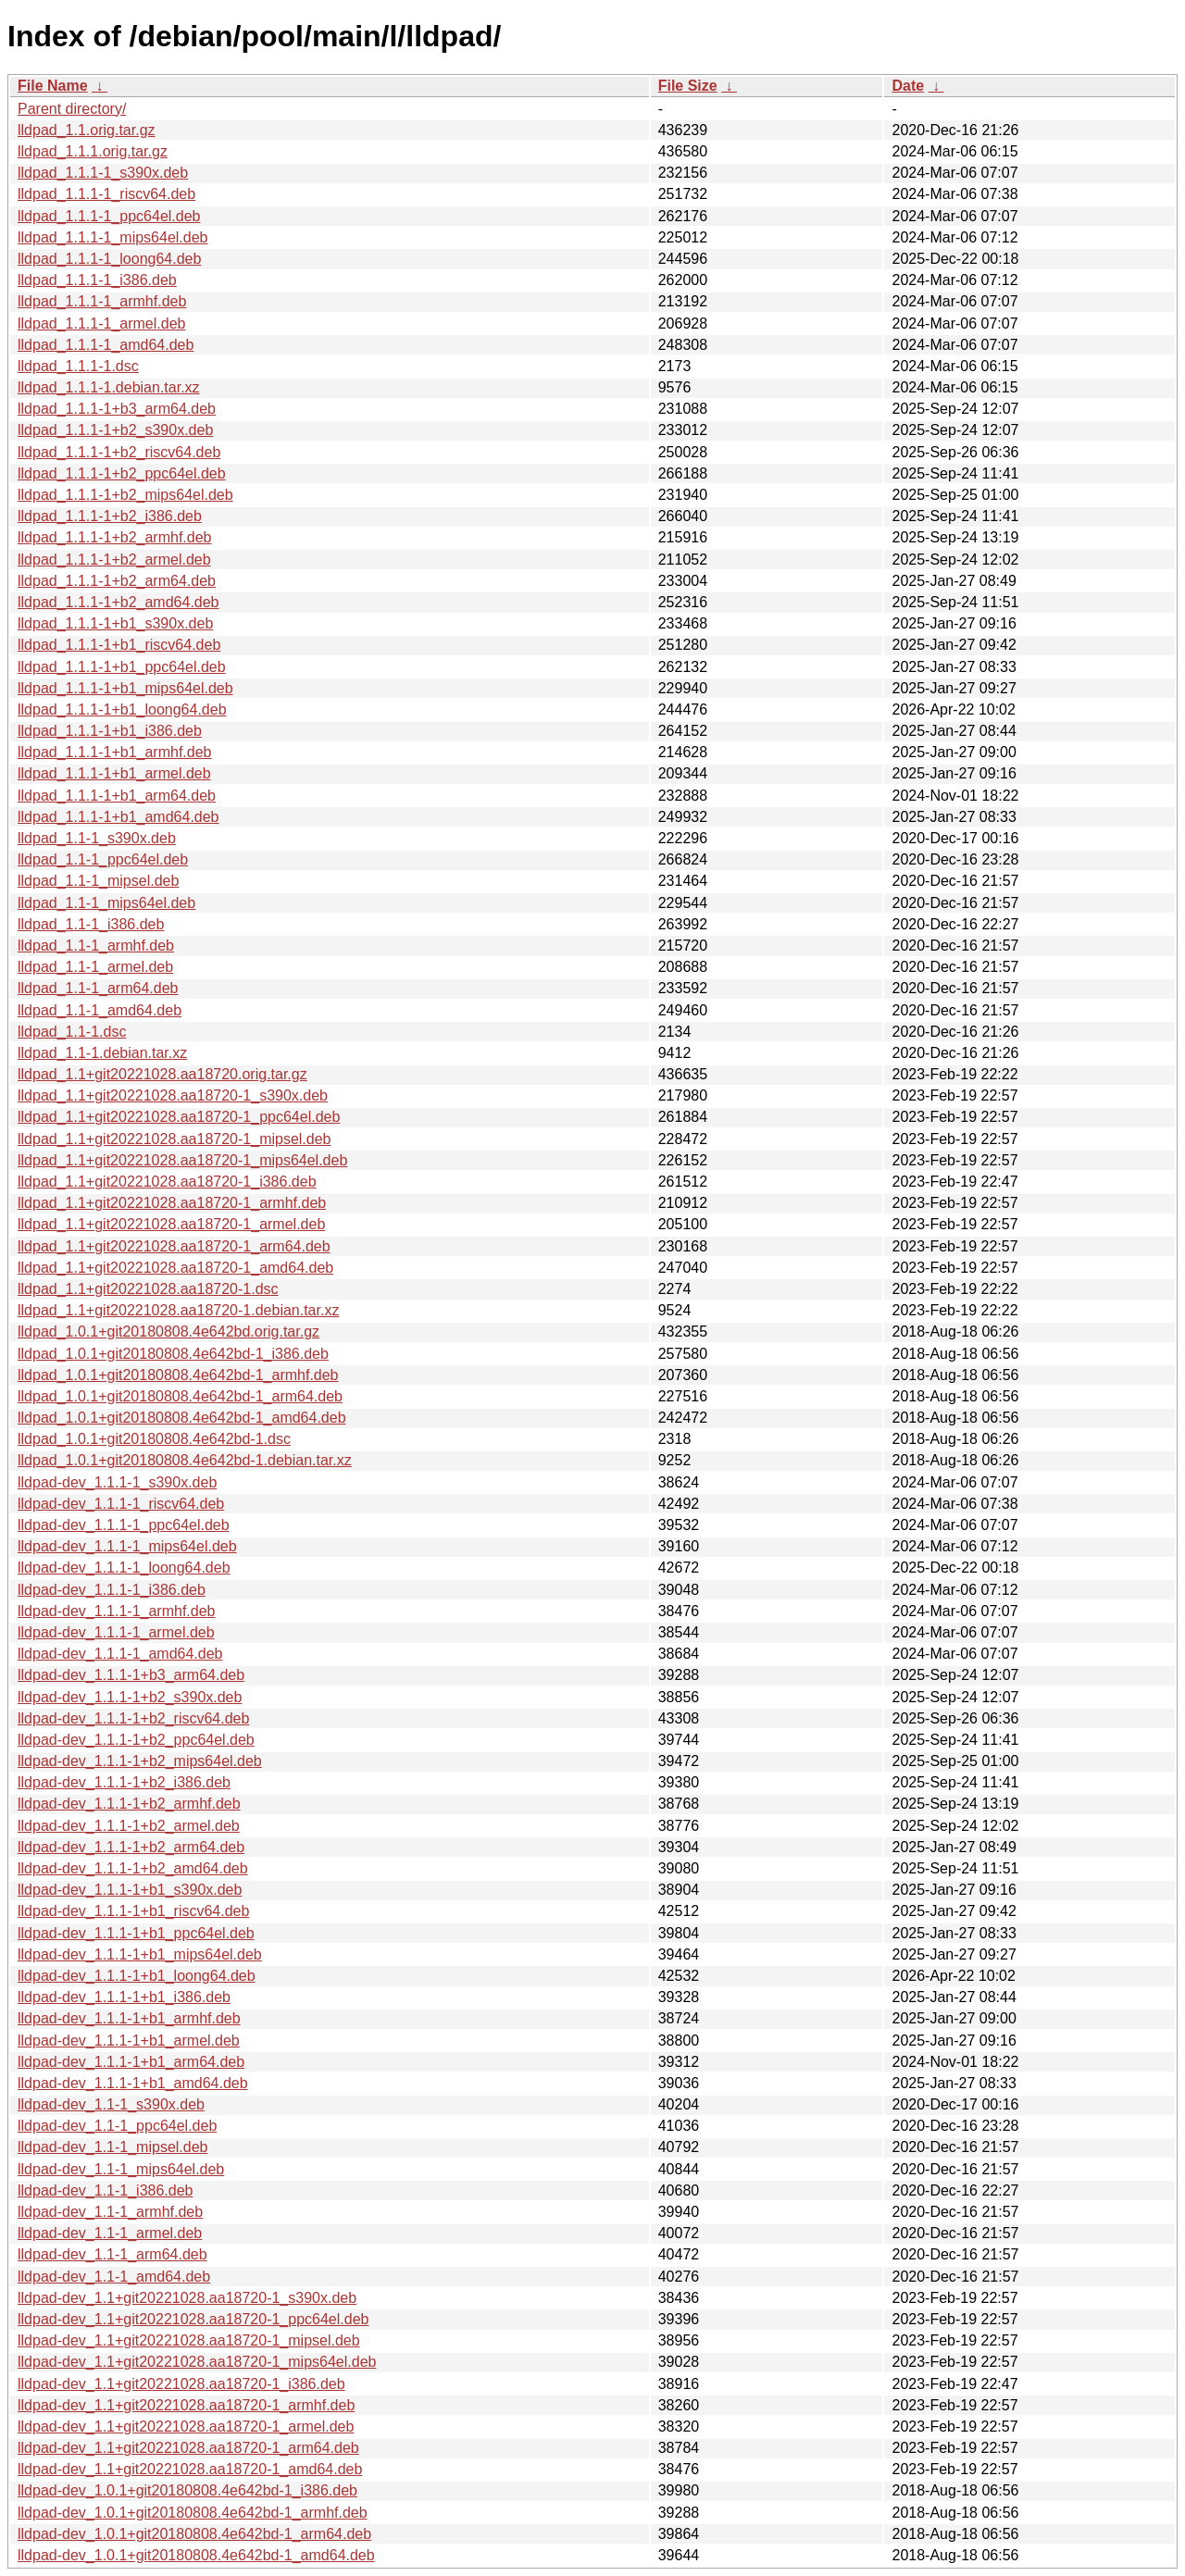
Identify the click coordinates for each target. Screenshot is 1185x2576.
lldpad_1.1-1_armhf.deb (96, 945)
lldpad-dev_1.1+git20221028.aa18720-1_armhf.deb (186, 2405)
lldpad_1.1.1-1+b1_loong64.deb (122, 709)
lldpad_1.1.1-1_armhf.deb (102, 301)
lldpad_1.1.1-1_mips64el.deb (112, 237)
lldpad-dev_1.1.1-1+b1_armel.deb (129, 2040)
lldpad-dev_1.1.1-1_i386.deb (112, 1590)
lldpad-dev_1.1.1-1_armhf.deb (116, 1611)
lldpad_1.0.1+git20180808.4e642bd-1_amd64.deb (182, 1417)
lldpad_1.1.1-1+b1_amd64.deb (118, 817)
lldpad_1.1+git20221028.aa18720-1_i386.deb (167, 1181)
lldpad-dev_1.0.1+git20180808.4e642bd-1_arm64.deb (194, 2534)
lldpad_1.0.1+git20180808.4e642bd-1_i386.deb (173, 1354)
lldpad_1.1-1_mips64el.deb (106, 903)
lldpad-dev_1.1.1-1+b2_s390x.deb (130, 1697)
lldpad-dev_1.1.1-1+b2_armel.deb (129, 1826)
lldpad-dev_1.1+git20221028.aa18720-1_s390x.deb (187, 2298)
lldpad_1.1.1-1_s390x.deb (103, 172)
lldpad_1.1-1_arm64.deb (98, 988)
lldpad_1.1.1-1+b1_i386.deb (110, 731)
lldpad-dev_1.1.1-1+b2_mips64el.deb (140, 1761)
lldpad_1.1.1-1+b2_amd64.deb (118, 602)
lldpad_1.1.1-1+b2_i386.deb (110, 516)
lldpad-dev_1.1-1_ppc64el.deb (117, 2126)
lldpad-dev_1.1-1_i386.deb (105, 2190)
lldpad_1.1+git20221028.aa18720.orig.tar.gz (162, 1074)
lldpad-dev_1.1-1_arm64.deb (112, 2254)
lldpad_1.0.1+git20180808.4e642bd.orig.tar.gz (168, 1331)
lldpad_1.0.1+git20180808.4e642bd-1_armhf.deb (178, 1375)
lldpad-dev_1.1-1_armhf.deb (110, 2212)
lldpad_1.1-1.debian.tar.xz (102, 1053)
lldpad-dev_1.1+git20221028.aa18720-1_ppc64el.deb (193, 2319)
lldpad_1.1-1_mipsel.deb (98, 881)
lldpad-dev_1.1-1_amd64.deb (114, 2276)
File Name (53, 85)
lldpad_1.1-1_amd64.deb (99, 1010)
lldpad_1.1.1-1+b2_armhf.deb (115, 537)
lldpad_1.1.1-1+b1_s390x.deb (115, 623)
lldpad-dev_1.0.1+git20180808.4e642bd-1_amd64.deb (196, 2555)
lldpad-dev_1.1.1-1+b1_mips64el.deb (140, 1954)
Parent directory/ (72, 109)
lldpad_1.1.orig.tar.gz (87, 130)
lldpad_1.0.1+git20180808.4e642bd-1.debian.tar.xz (185, 1460)
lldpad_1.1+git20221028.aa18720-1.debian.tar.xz (178, 1310)
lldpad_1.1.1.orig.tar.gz (93, 151)
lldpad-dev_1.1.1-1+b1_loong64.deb (137, 1976)
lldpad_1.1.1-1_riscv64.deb (106, 194)
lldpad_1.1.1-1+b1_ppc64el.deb (122, 667)
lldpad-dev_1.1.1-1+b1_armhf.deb (129, 2018)
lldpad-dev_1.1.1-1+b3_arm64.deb (131, 1675)
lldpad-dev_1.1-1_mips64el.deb (121, 2169)
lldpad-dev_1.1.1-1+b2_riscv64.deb (133, 1718)
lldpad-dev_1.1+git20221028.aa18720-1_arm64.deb (188, 2448)
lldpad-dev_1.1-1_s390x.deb (111, 2104)
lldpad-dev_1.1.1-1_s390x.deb (117, 1482)
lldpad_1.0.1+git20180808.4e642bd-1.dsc (154, 1439)
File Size (687, 85)
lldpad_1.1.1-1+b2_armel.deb (114, 559)
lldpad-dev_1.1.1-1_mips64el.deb (127, 1546)
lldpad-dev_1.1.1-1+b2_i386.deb (124, 1782)
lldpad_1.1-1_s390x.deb (97, 838)
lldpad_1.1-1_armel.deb (95, 967)
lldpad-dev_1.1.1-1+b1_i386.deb (124, 1997)
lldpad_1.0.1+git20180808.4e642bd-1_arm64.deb (180, 1396)
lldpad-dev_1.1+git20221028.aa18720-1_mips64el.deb (197, 2362)
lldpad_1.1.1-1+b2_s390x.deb (115, 430)
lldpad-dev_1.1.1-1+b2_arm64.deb (131, 1847)
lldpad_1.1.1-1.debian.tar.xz (109, 387)
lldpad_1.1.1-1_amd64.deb (105, 345)
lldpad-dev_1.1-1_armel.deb (110, 2233)
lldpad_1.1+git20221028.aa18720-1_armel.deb (171, 1224)
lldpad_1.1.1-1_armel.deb (101, 323)
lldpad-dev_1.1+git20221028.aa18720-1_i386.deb (181, 2384)
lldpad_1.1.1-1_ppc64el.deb (109, 216)
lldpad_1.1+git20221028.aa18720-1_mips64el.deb (182, 1160)
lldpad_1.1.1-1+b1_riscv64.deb (119, 645)
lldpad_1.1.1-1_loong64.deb (109, 259)
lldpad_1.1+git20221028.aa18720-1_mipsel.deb (174, 1139)
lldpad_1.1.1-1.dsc (78, 366)
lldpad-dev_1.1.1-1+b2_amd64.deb (133, 1868)
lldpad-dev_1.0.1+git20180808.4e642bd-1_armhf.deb (193, 2512)
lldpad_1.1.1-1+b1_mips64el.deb (125, 688)
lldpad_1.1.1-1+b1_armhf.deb (115, 752)
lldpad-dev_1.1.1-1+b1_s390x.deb (130, 1890)
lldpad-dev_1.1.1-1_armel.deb (116, 1632)
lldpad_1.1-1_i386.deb (91, 924)
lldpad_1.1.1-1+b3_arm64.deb (117, 409)
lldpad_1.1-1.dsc (72, 1031)
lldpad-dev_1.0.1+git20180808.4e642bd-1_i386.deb (187, 2490)
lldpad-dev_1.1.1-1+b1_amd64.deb (133, 2083)
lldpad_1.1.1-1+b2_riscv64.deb (119, 452)
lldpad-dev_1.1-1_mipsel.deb (112, 2147)
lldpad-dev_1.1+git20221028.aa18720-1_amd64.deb (190, 2469)
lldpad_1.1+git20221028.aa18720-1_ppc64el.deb (179, 1117)
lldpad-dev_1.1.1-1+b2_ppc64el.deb (136, 1740)
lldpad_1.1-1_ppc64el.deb (103, 859)
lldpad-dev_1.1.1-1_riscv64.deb (121, 1504)
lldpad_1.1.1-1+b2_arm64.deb (117, 581)
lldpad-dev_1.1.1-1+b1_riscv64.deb (133, 1911)
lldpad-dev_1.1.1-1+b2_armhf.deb (129, 1803)
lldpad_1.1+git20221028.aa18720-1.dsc (148, 1289)
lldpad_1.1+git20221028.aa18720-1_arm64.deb (174, 1246)
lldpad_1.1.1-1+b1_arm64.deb (117, 795)
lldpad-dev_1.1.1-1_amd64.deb (120, 1653)
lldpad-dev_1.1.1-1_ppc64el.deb (124, 1525)
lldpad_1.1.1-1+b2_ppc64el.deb (122, 473)
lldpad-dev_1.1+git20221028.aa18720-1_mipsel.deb (189, 2340)
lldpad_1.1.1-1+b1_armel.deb (114, 773)
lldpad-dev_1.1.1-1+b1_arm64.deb (131, 2062)
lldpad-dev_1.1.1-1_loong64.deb (124, 1567)
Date (908, 85)
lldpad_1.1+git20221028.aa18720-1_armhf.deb (172, 1203)
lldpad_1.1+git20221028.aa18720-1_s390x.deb (173, 1095)
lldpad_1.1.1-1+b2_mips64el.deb (125, 495)
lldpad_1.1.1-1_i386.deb (97, 280)
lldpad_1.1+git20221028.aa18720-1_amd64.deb (175, 1268)
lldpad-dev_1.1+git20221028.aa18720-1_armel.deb (186, 2426)
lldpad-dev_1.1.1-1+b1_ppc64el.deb (136, 1933)
